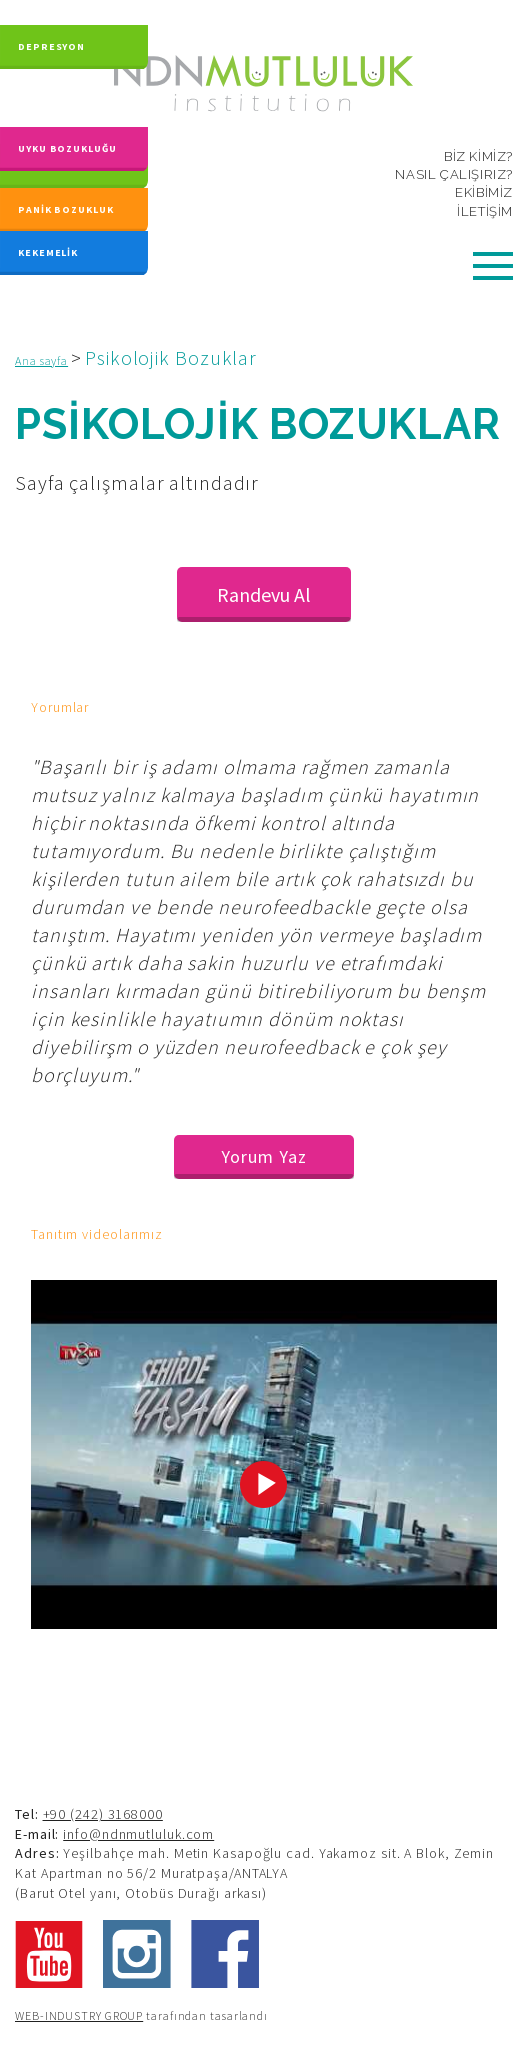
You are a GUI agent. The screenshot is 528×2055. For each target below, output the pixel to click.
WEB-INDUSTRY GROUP (79, 2015)
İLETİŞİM (485, 211)
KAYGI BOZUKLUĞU (69, 165)
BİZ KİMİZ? (478, 156)
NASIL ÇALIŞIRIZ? (454, 174)
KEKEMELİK (48, 250)
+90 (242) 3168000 (103, 1814)
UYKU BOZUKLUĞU (67, 136)
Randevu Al (264, 594)
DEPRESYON (51, 40)
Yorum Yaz (263, 1156)
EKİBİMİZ (484, 192)
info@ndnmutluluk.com (138, 1834)
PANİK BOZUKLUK (66, 209)
